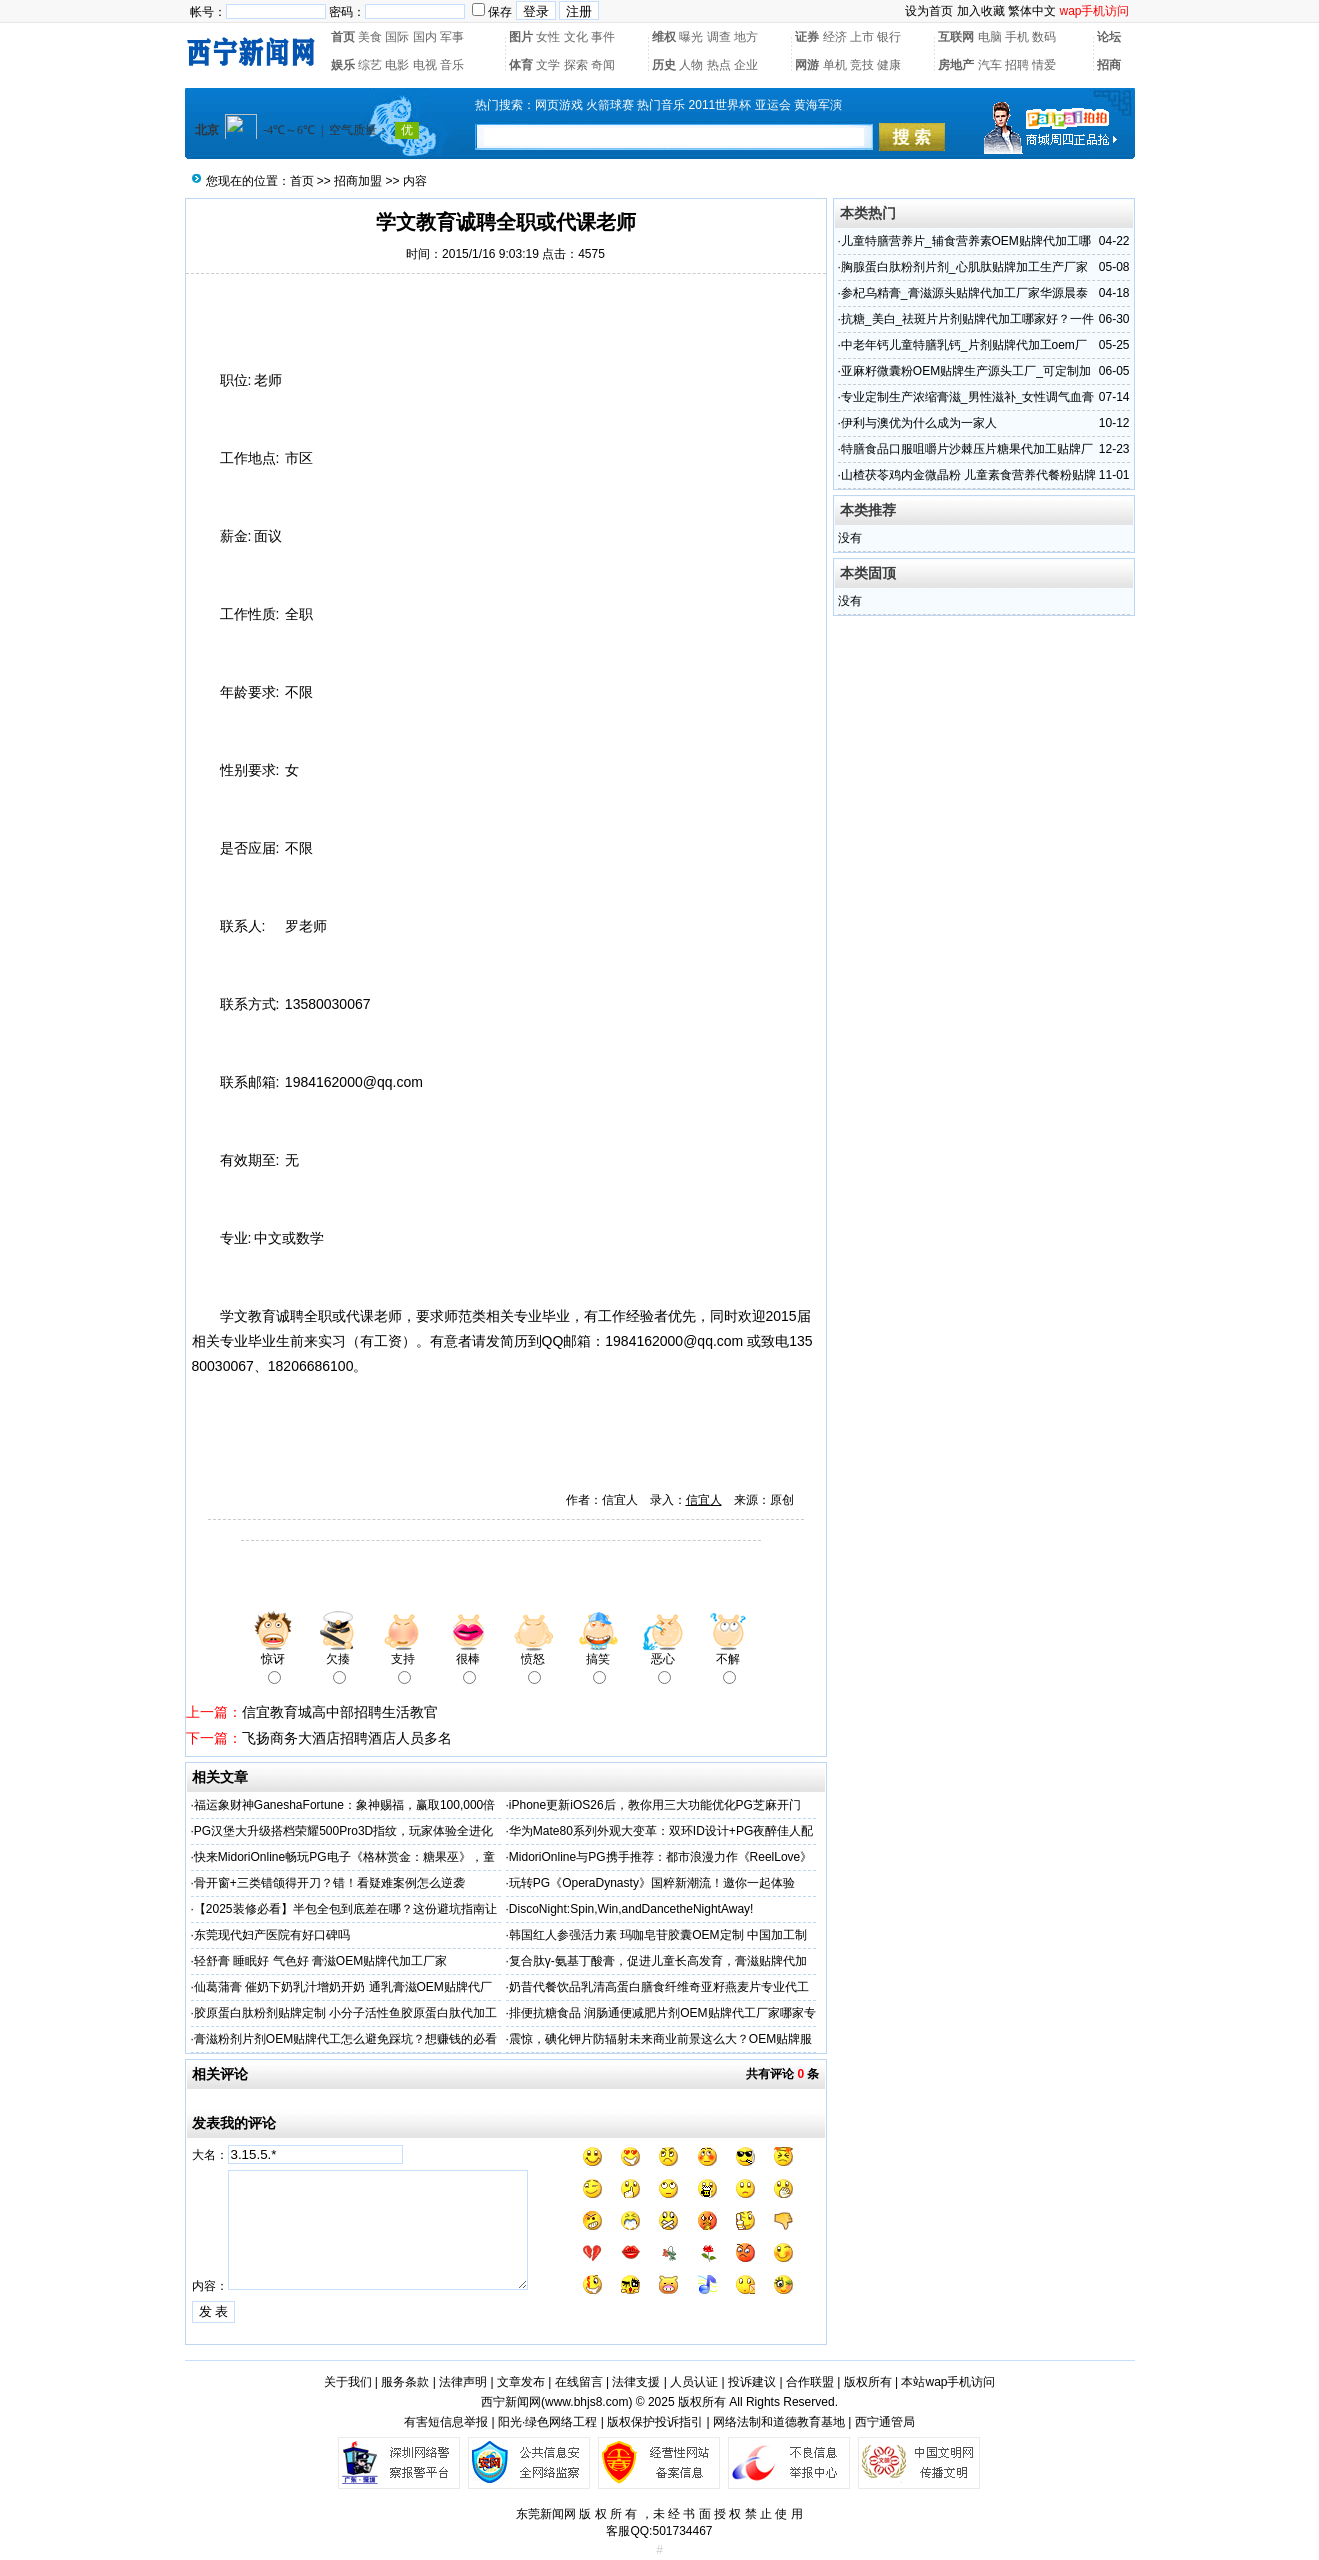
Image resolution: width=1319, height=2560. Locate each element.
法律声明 (463, 2382)
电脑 (990, 37)
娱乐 (343, 65)
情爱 (1044, 65)
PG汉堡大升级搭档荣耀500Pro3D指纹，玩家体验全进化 (343, 1831)
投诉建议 (752, 2382)
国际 (397, 37)
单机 (835, 65)
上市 (862, 37)
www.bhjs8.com (586, 2402)
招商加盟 (358, 181)
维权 (664, 37)
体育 (521, 65)
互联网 (956, 37)
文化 (576, 37)
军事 (452, 37)
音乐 (452, 65)
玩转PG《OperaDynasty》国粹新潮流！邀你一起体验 (652, 1883)
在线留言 (579, 2382)
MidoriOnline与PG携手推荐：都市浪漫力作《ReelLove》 (660, 1857)
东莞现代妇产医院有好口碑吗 (272, 1935)
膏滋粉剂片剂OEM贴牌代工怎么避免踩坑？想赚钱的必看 (345, 2039)
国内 (425, 37)
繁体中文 (1032, 11)
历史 (664, 65)
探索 (576, 65)
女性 (548, 37)
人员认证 (694, 2382)
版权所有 (868, 2382)
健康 (889, 65)
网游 (807, 65)
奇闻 (603, 65)
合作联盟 (810, 2382)
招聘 (1017, 65)
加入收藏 (981, 11)
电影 (397, 65)
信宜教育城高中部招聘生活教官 (340, 1712)
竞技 (862, 65)
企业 (746, 65)
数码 (1044, 37)
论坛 (1109, 37)
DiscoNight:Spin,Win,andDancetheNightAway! (631, 1909)
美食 (370, 37)
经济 (835, 37)
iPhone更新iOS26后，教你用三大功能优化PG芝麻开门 (655, 1805)
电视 (425, 65)
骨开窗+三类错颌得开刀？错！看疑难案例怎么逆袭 (329, 1883)
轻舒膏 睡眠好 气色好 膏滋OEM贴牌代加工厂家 (320, 1961)
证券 (807, 37)
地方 (746, 37)
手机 (1017, 37)
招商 (1109, 65)
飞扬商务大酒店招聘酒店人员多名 (347, 1738)
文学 (548, 65)
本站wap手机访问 (948, 2382)
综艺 (370, 65)
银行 (889, 37)
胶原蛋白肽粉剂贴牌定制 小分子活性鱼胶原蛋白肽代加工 (345, 2013)
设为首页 (929, 11)
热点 (719, 65)
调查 (719, 37)
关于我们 (348, 2382)
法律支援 (636, 2382)
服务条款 (405, 2382)
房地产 (956, 65)
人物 (691, 65)
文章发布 (521, 2382)
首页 (343, 37)
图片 (521, 37)
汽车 (990, 65)
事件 (603, 37)
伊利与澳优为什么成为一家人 (919, 423)
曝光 (691, 37)
